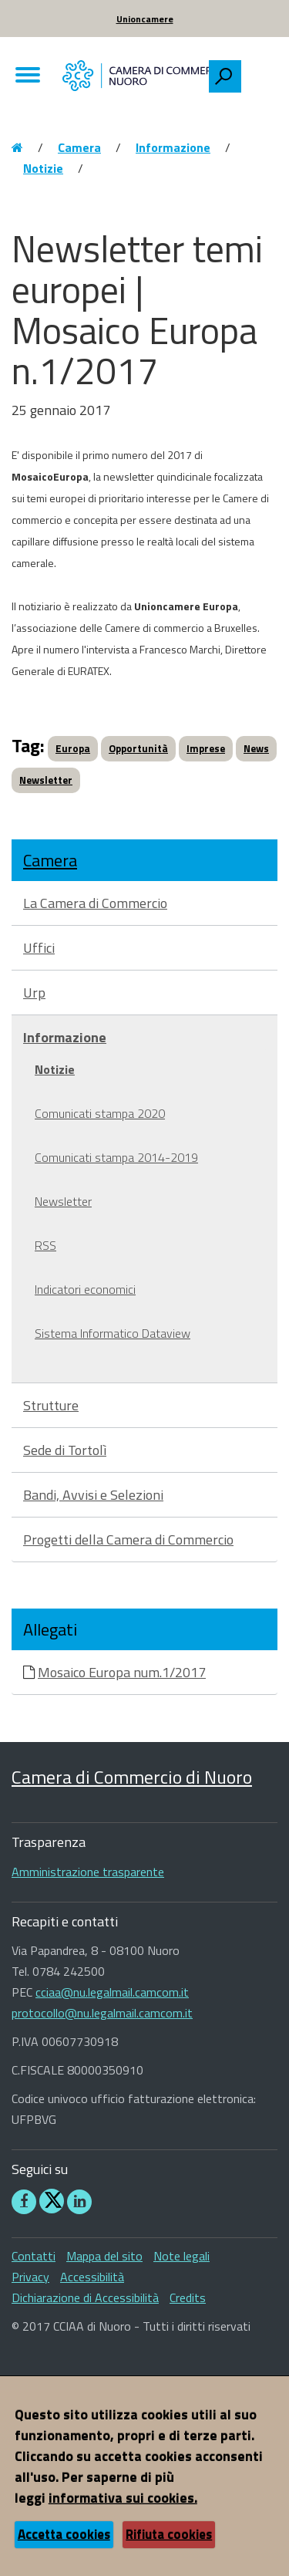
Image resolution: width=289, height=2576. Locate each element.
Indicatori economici (85, 1289)
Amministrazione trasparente (88, 1871)
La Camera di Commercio (95, 903)
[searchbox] (258, 72)
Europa (72, 748)
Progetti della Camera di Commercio (128, 1539)
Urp (34, 992)
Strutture (51, 1405)
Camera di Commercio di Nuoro (132, 1777)
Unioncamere (144, 19)
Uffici (39, 947)
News (256, 748)
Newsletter (45, 780)
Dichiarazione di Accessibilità (85, 2297)
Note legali (181, 2256)
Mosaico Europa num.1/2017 (122, 1672)
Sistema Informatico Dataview (112, 1333)
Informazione (173, 147)
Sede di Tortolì (64, 1450)
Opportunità (138, 748)
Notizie (43, 168)
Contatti (33, 2256)
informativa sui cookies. (123, 2497)
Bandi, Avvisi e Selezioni (93, 1494)
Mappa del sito (104, 2256)
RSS (45, 1245)
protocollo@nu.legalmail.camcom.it (102, 2013)
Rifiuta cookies (169, 2534)
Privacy (30, 2276)
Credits (188, 2297)
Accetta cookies (64, 2534)
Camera (79, 147)
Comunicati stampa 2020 (100, 1113)
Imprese (206, 748)
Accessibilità (92, 2276)
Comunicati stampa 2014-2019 (116, 1157)
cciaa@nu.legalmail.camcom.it (112, 1992)
